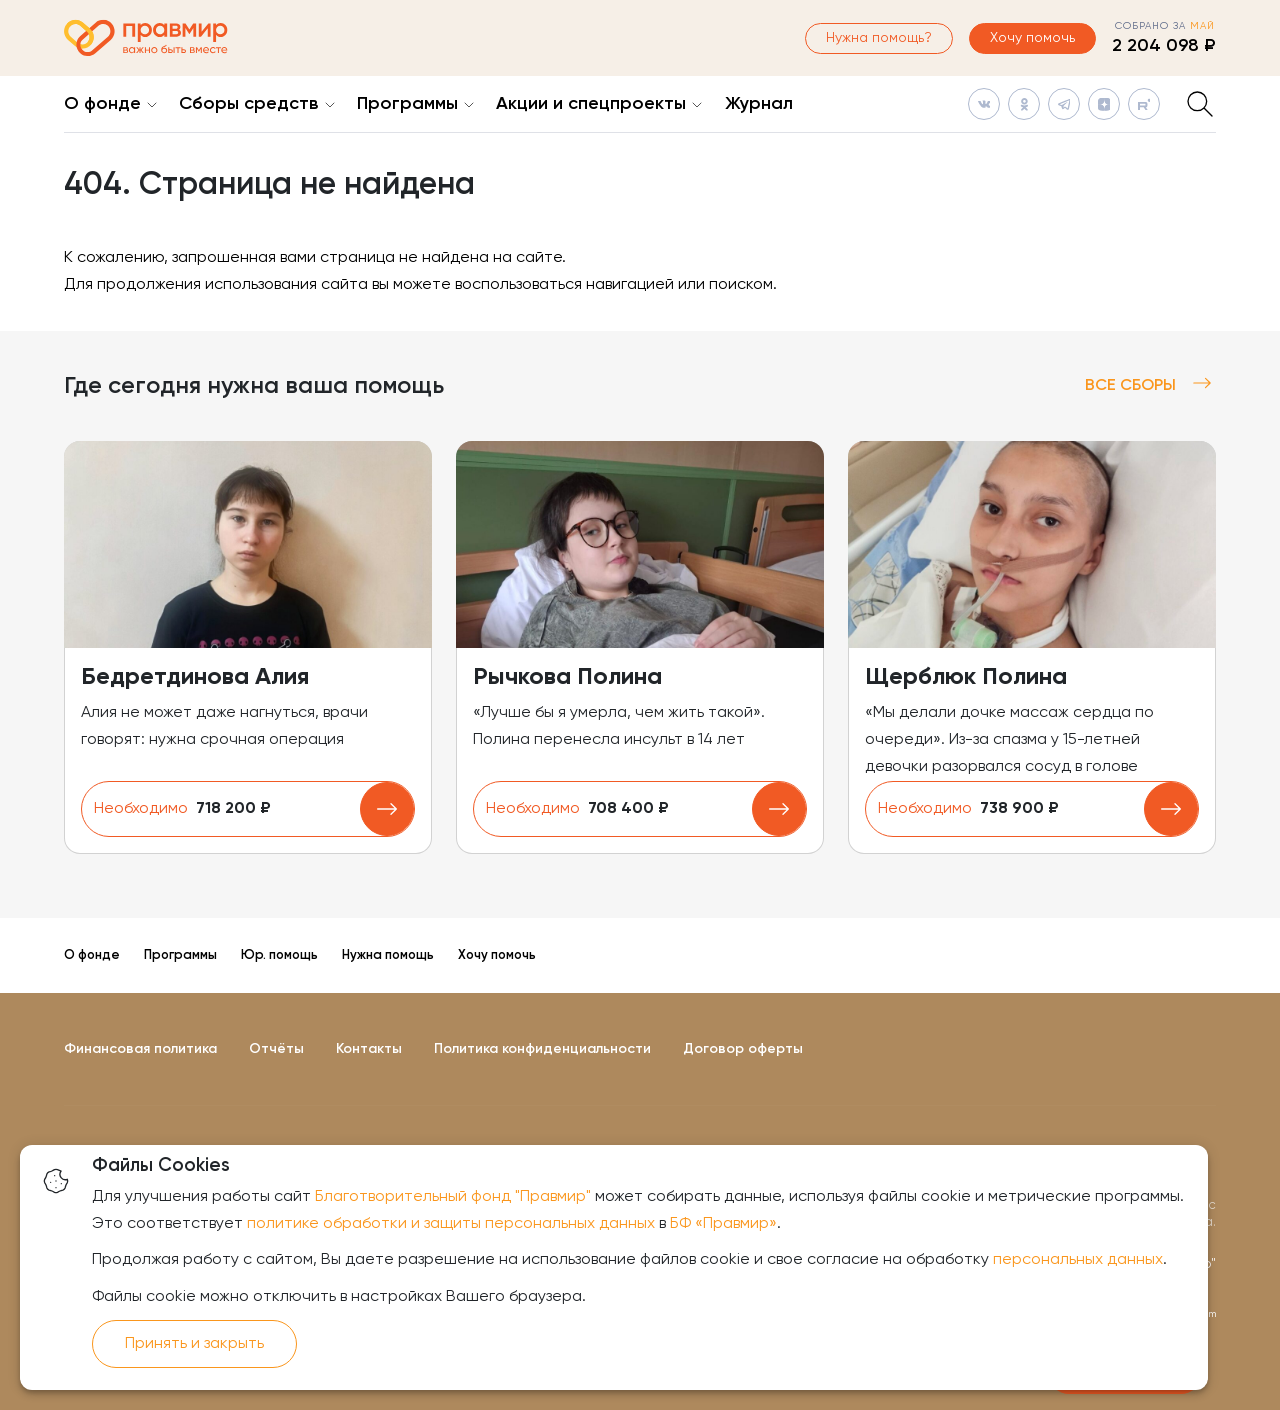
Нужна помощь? (879, 38)
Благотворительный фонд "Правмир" (453, 1197)
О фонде (102, 104)
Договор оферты (743, 1049)
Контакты (369, 1049)
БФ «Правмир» (723, 1224)
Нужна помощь (388, 955)
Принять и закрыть (194, 1344)
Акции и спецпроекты (591, 104)
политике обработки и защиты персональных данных (451, 1224)
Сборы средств (248, 104)
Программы (407, 104)
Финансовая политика (140, 1049)
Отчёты (276, 1049)
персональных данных (1078, 1260)
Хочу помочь (1032, 38)
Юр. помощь (279, 955)
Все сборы (1150, 385)
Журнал (759, 104)
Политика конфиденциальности (542, 1049)
